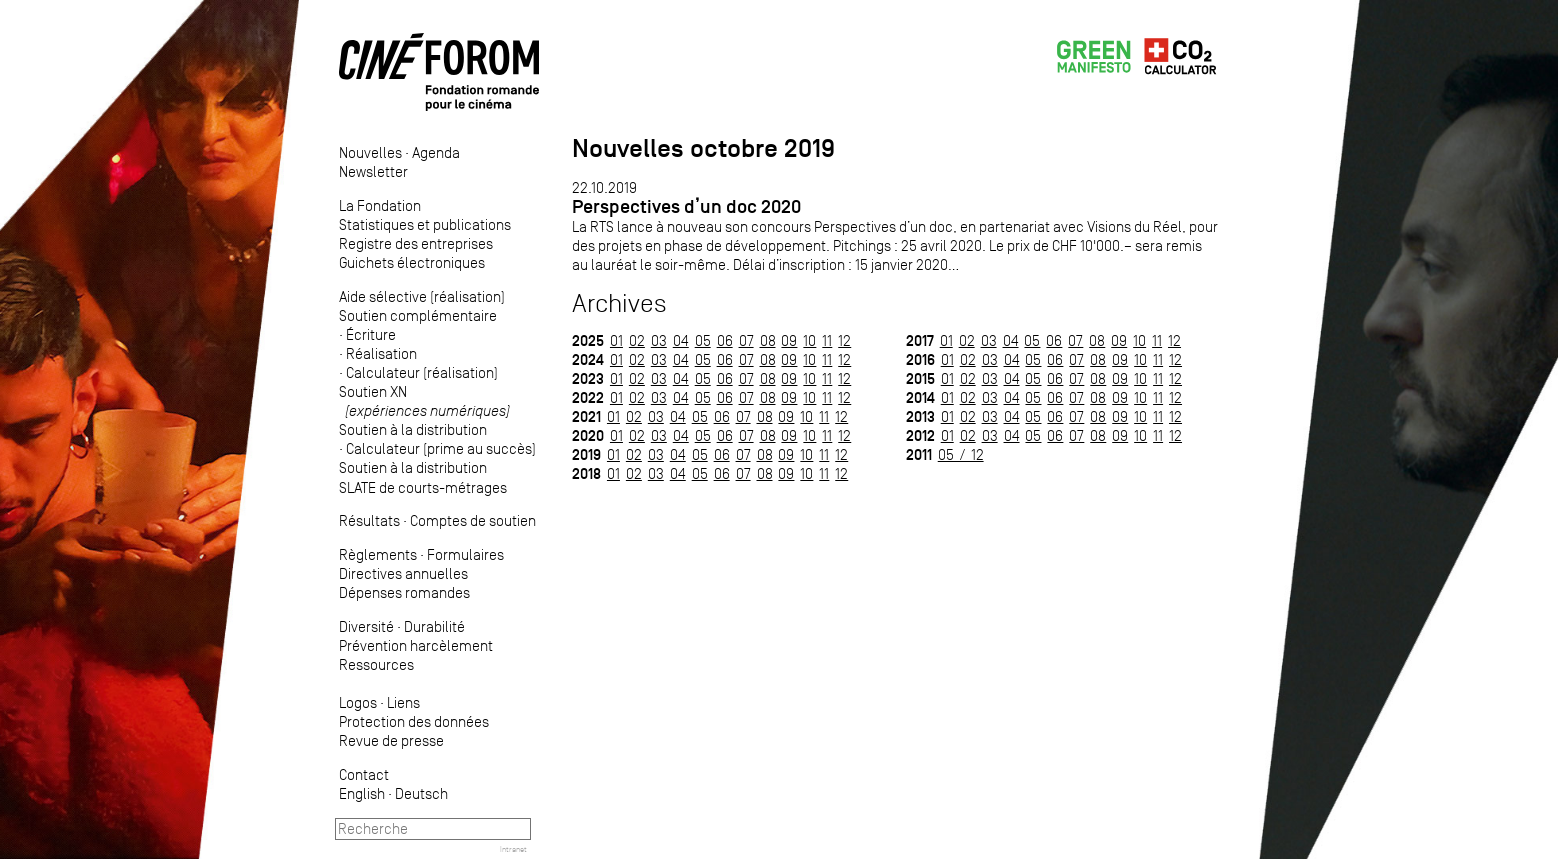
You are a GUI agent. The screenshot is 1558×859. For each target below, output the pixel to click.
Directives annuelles (403, 573)
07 (746, 340)
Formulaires (465, 554)
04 (681, 340)
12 (844, 340)
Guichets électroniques (412, 262)
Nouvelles (370, 152)
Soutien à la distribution (413, 429)
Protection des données (414, 721)
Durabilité (434, 626)
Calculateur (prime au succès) (441, 448)
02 (637, 340)
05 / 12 (961, 454)
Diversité (366, 626)
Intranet (513, 849)
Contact (364, 774)
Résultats (369, 520)
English (362, 793)
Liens (403, 702)
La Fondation (380, 205)
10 (809, 340)
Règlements (378, 554)
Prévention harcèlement (416, 645)
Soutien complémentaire (418, 315)
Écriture (371, 334)
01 (616, 340)
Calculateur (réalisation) (422, 372)
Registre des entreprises (416, 243)
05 (703, 340)
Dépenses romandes (404, 592)
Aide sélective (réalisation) (422, 296)
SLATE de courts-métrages (423, 487)
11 (827, 340)
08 (768, 340)
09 (789, 340)
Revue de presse (391, 740)
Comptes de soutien (473, 520)
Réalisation (381, 353)
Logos (358, 702)
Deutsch (421, 793)
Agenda (436, 152)
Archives (619, 303)
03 (659, 340)
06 (725, 340)
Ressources (376, 664)
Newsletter (373, 171)
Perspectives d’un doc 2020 (686, 206)
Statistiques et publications (425, 224)
